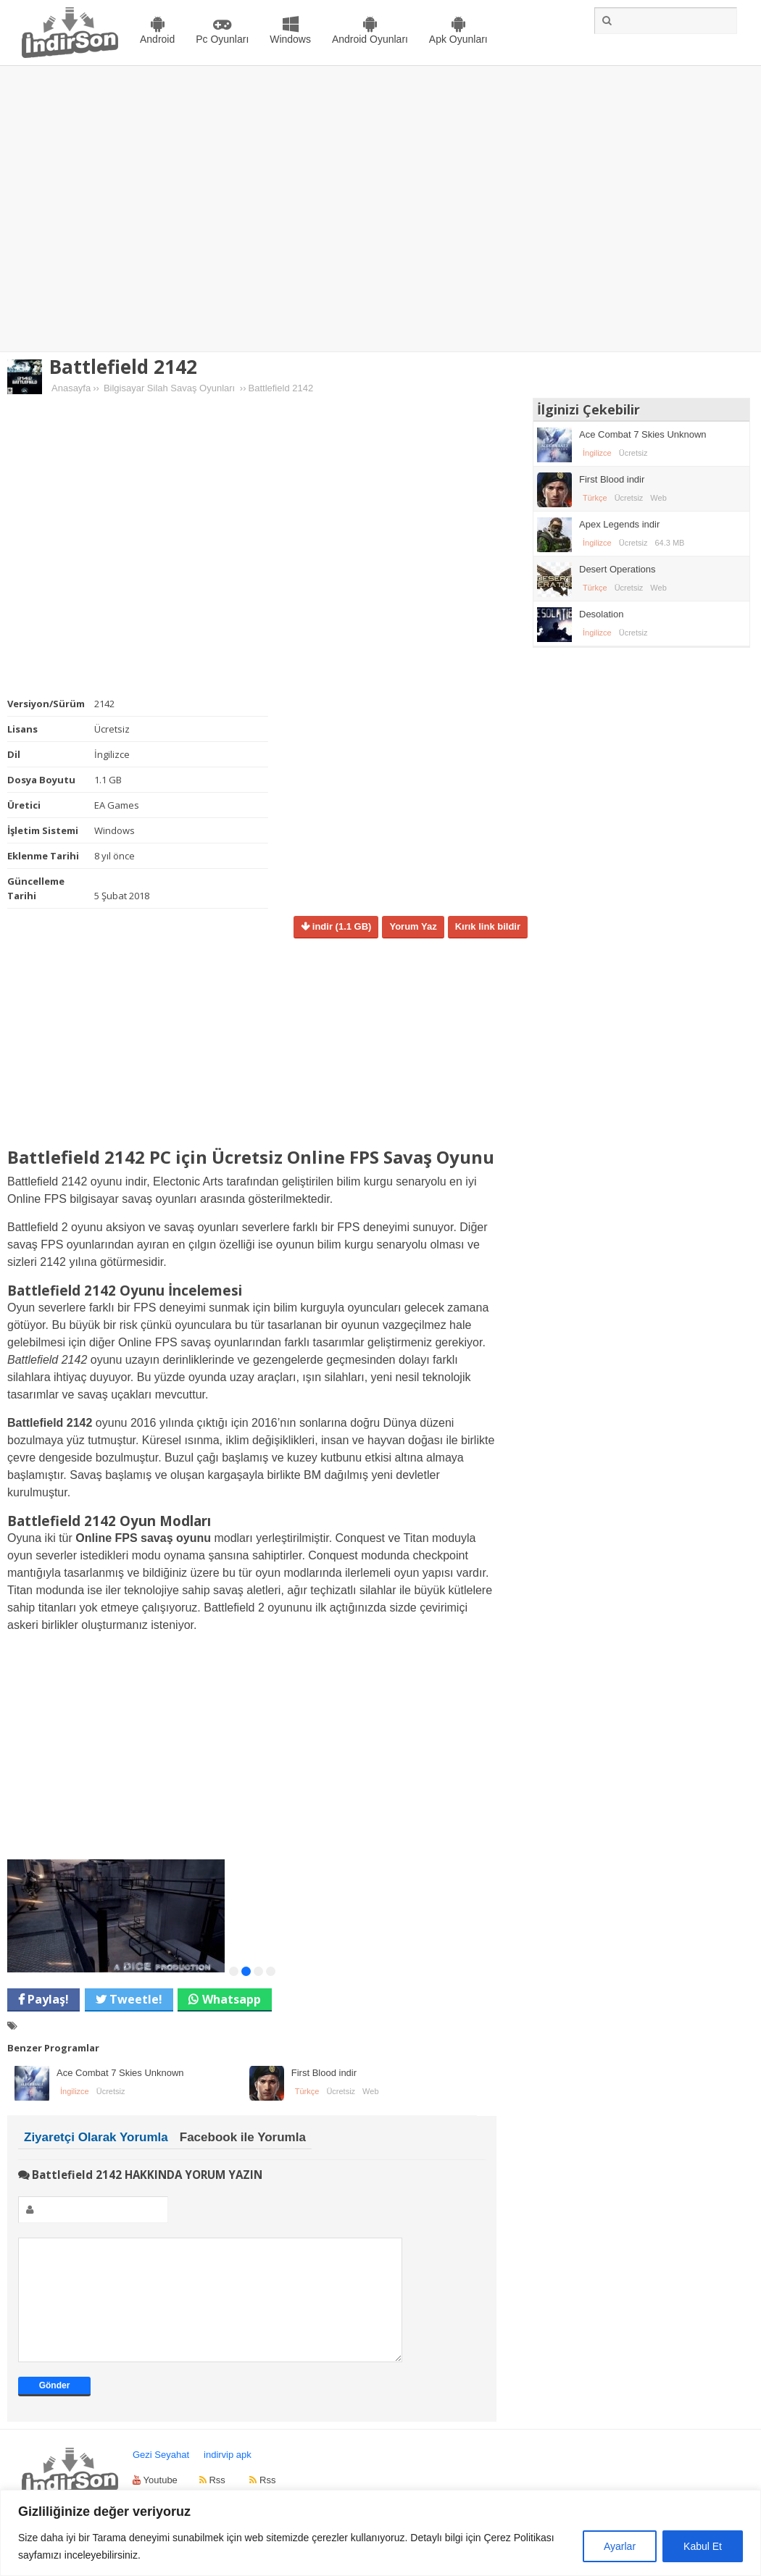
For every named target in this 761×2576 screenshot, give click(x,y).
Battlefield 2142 (123, 367)
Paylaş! (47, 1999)
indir (340, 926)
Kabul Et (702, 2546)
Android (157, 39)
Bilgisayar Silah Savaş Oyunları (169, 388)
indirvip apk (227, 2476)
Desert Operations (617, 569)
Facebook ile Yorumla (243, 2137)
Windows (290, 39)
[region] (380, 2533)
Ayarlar (620, 2546)
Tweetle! (134, 1999)
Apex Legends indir (619, 524)
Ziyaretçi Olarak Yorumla (96, 2137)
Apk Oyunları (458, 39)
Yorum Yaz (412, 926)
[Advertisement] (136, 209)
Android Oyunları (370, 39)
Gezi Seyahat (161, 2476)
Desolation (601, 614)
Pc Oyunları (222, 39)
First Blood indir (324, 2072)
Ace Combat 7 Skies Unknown (120, 2072)
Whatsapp (231, 1999)
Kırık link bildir (487, 926)
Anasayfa (71, 388)
